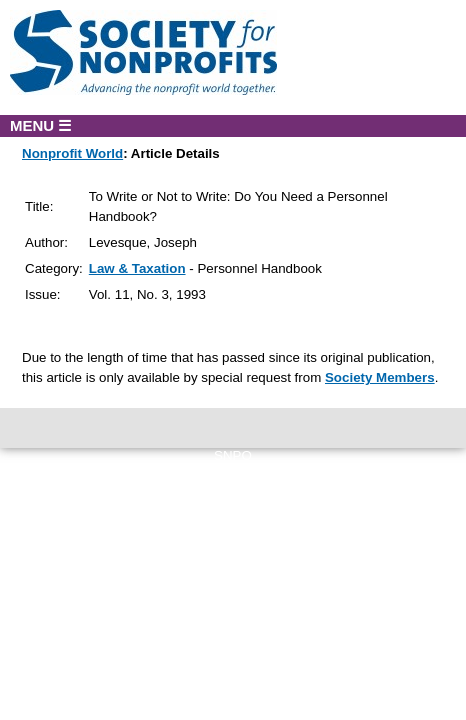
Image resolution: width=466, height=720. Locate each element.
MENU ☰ (40, 125)
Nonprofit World (72, 153)
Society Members (380, 377)
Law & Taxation (137, 268)
